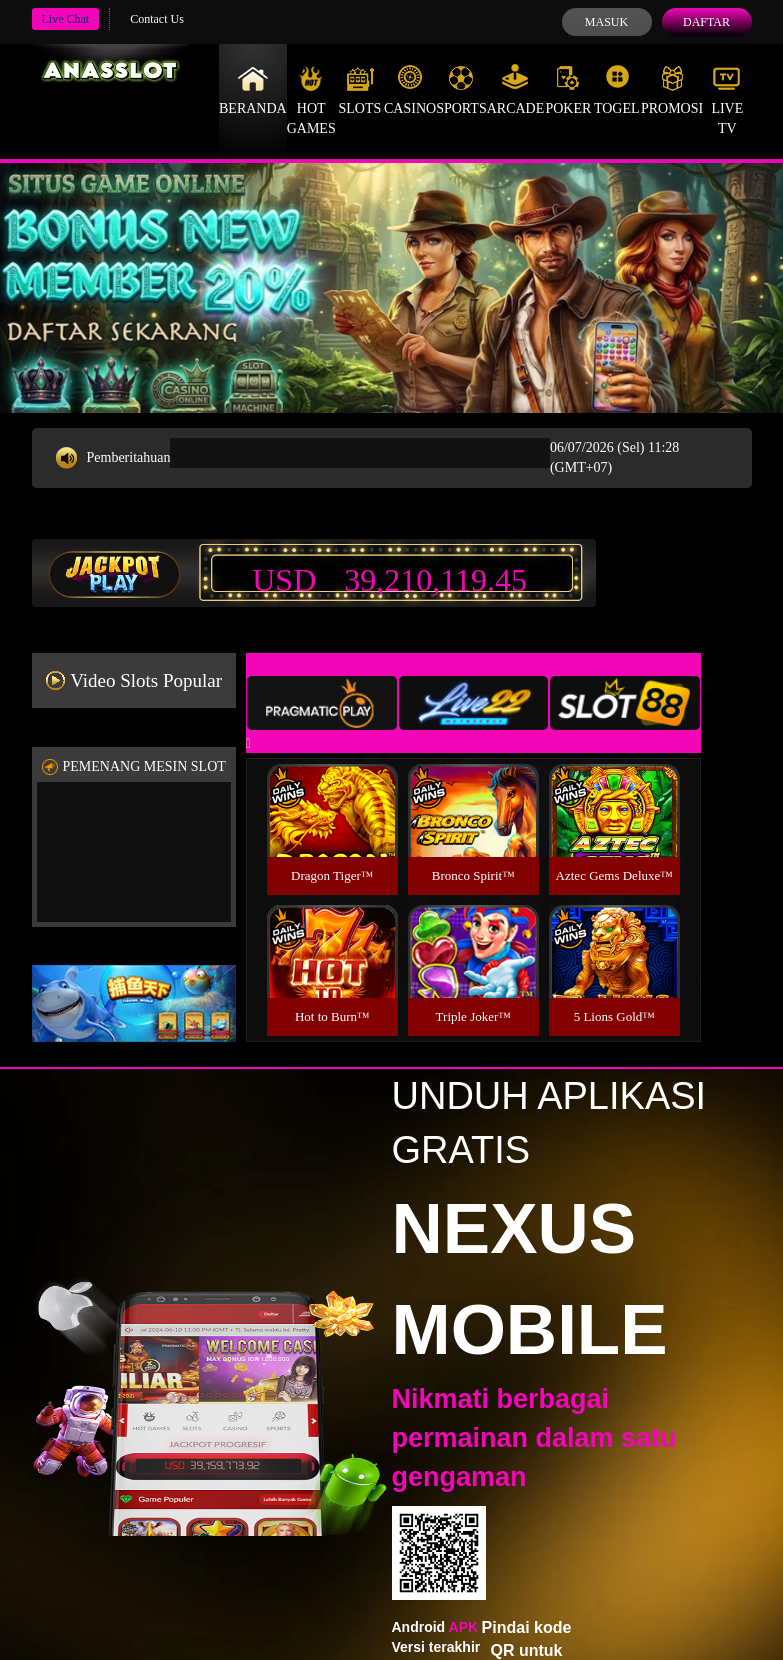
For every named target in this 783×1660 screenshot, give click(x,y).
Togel (617, 90)
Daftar (706, 22)
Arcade (516, 90)
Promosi (672, 90)
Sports (461, 90)
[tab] (322, 703)
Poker (568, 90)
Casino (410, 90)
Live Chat (66, 19)
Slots (359, 90)
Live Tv (727, 100)
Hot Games (311, 100)
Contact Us (157, 19)
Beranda (253, 90)
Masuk (606, 22)
